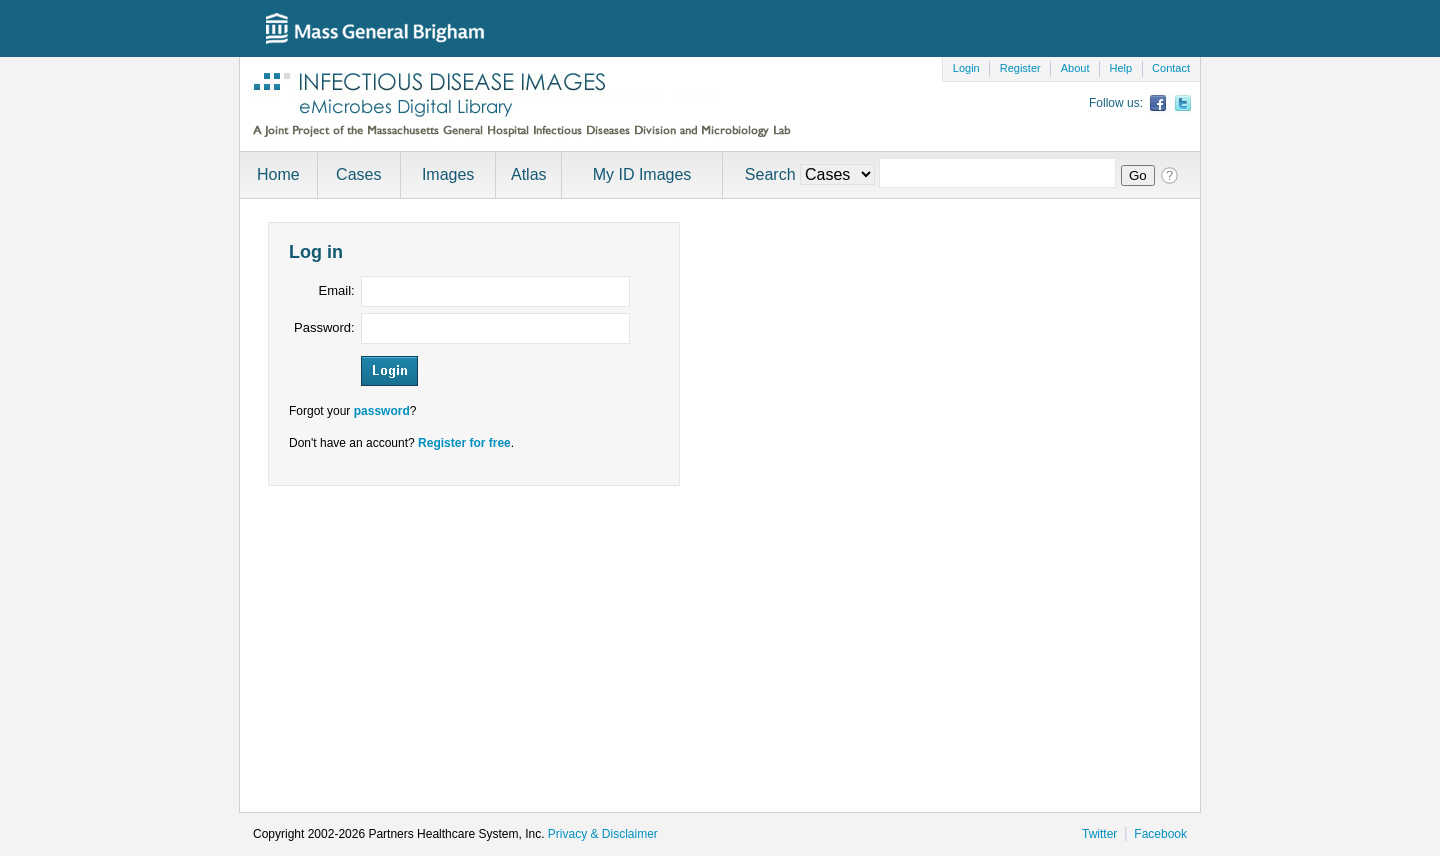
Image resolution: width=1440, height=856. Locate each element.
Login (966, 68)
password (382, 411)
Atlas (529, 174)
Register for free (464, 443)
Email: (337, 290)
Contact (1171, 68)
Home (278, 174)
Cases (358, 174)
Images (448, 174)
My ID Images (642, 174)
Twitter (1099, 834)
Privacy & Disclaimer (603, 834)
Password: (324, 327)
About (1075, 68)
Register (1020, 68)
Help (1120, 68)
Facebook (1160, 834)
